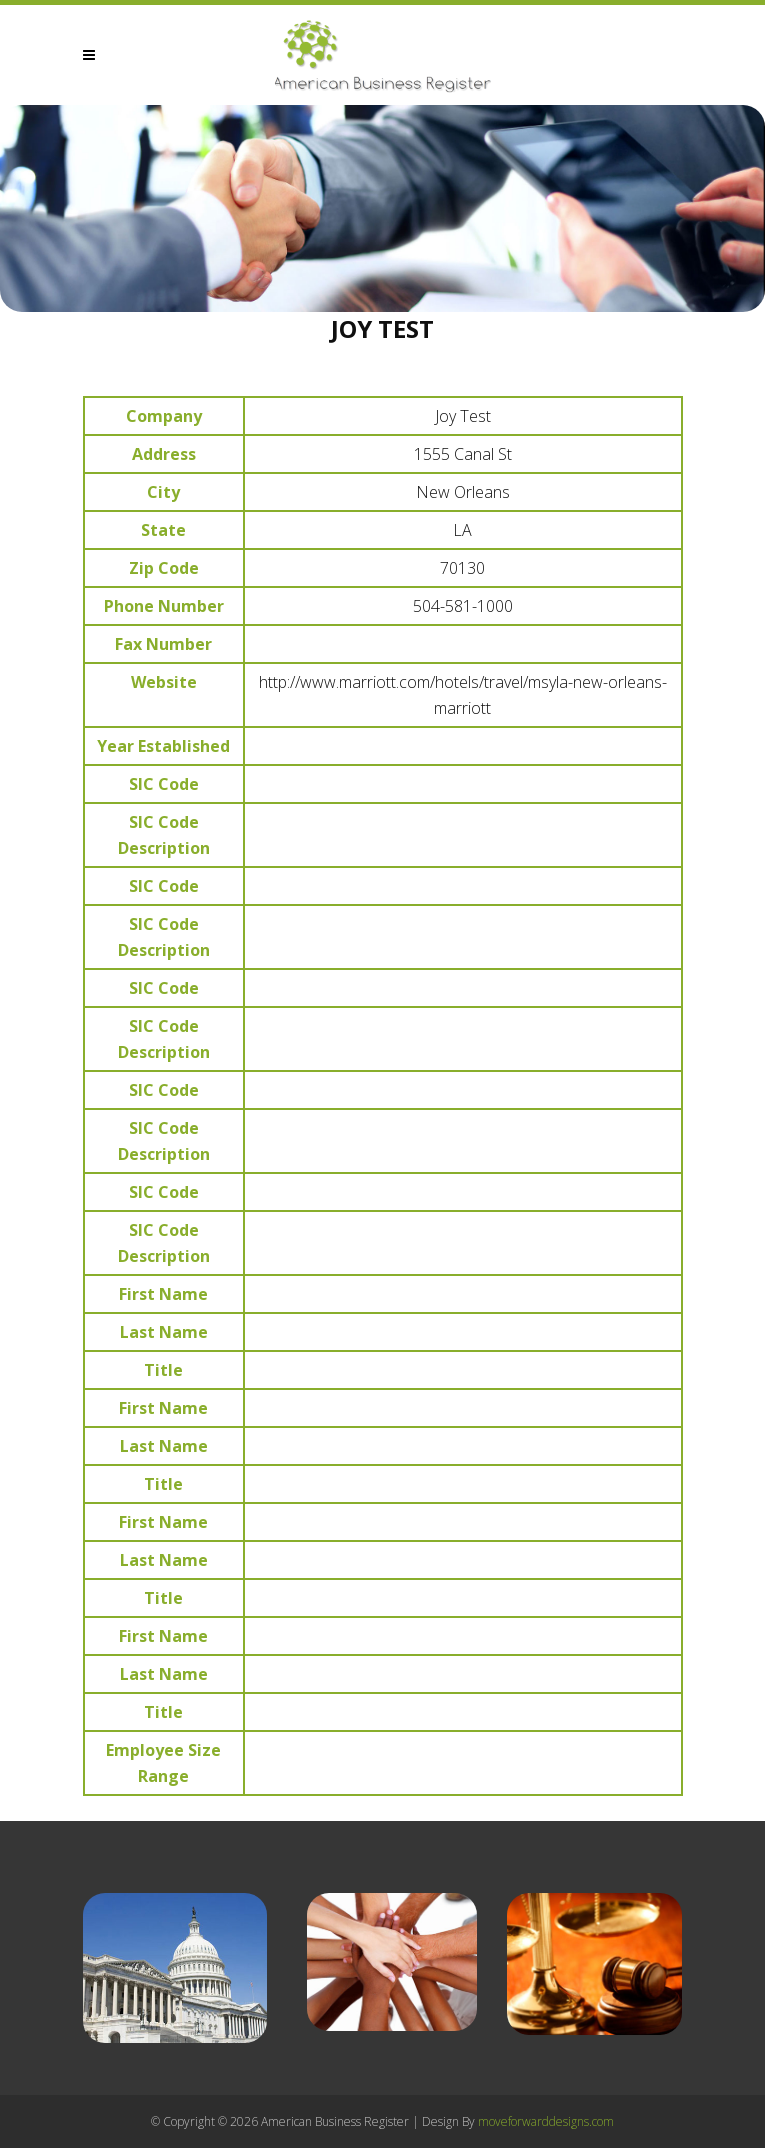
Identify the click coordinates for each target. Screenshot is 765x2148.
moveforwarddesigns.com (546, 2121)
